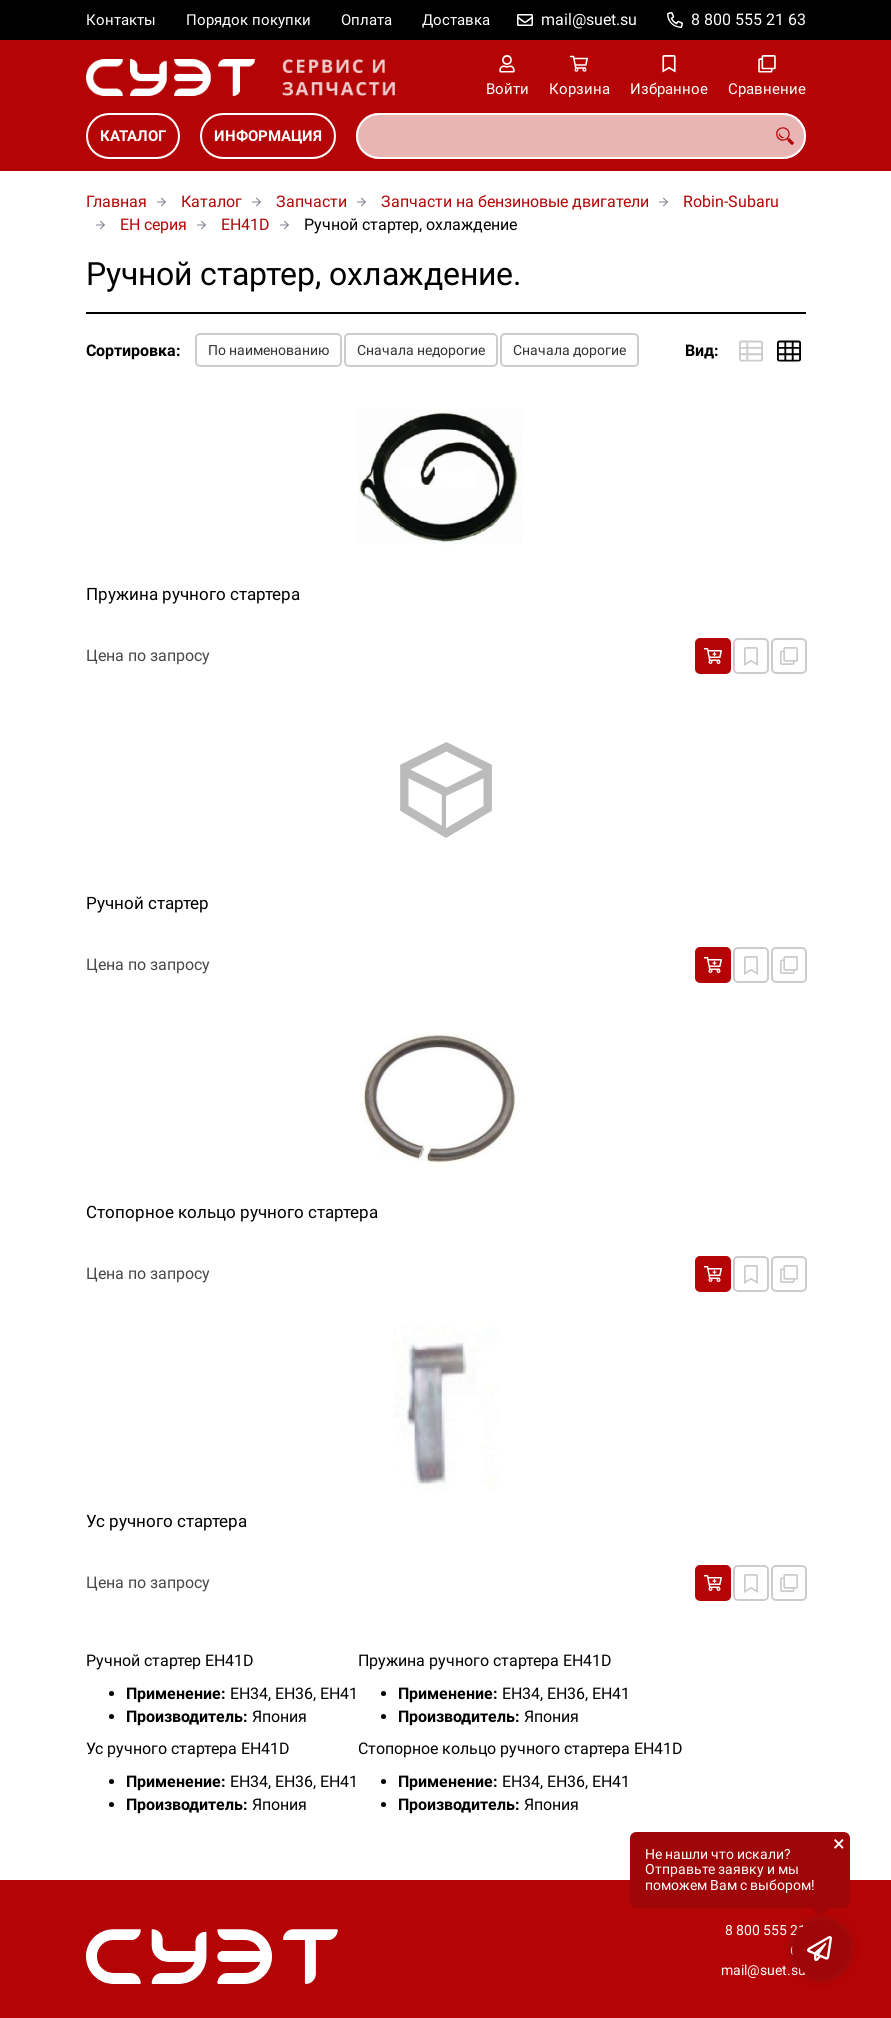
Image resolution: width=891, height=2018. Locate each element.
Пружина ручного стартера (193, 594)
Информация (268, 136)
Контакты (121, 20)
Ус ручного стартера (166, 1521)
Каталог (133, 136)
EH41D (245, 224)
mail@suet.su (589, 19)
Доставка (456, 20)
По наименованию (268, 350)
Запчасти (311, 201)
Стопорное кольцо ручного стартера (232, 1212)
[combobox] (581, 136)
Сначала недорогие (421, 350)
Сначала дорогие (569, 350)
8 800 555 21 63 (748, 19)
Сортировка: (133, 350)
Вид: (702, 350)
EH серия (153, 224)
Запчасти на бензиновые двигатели (515, 201)
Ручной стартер (147, 903)
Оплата (366, 20)
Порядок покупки (248, 20)
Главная (116, 201)
